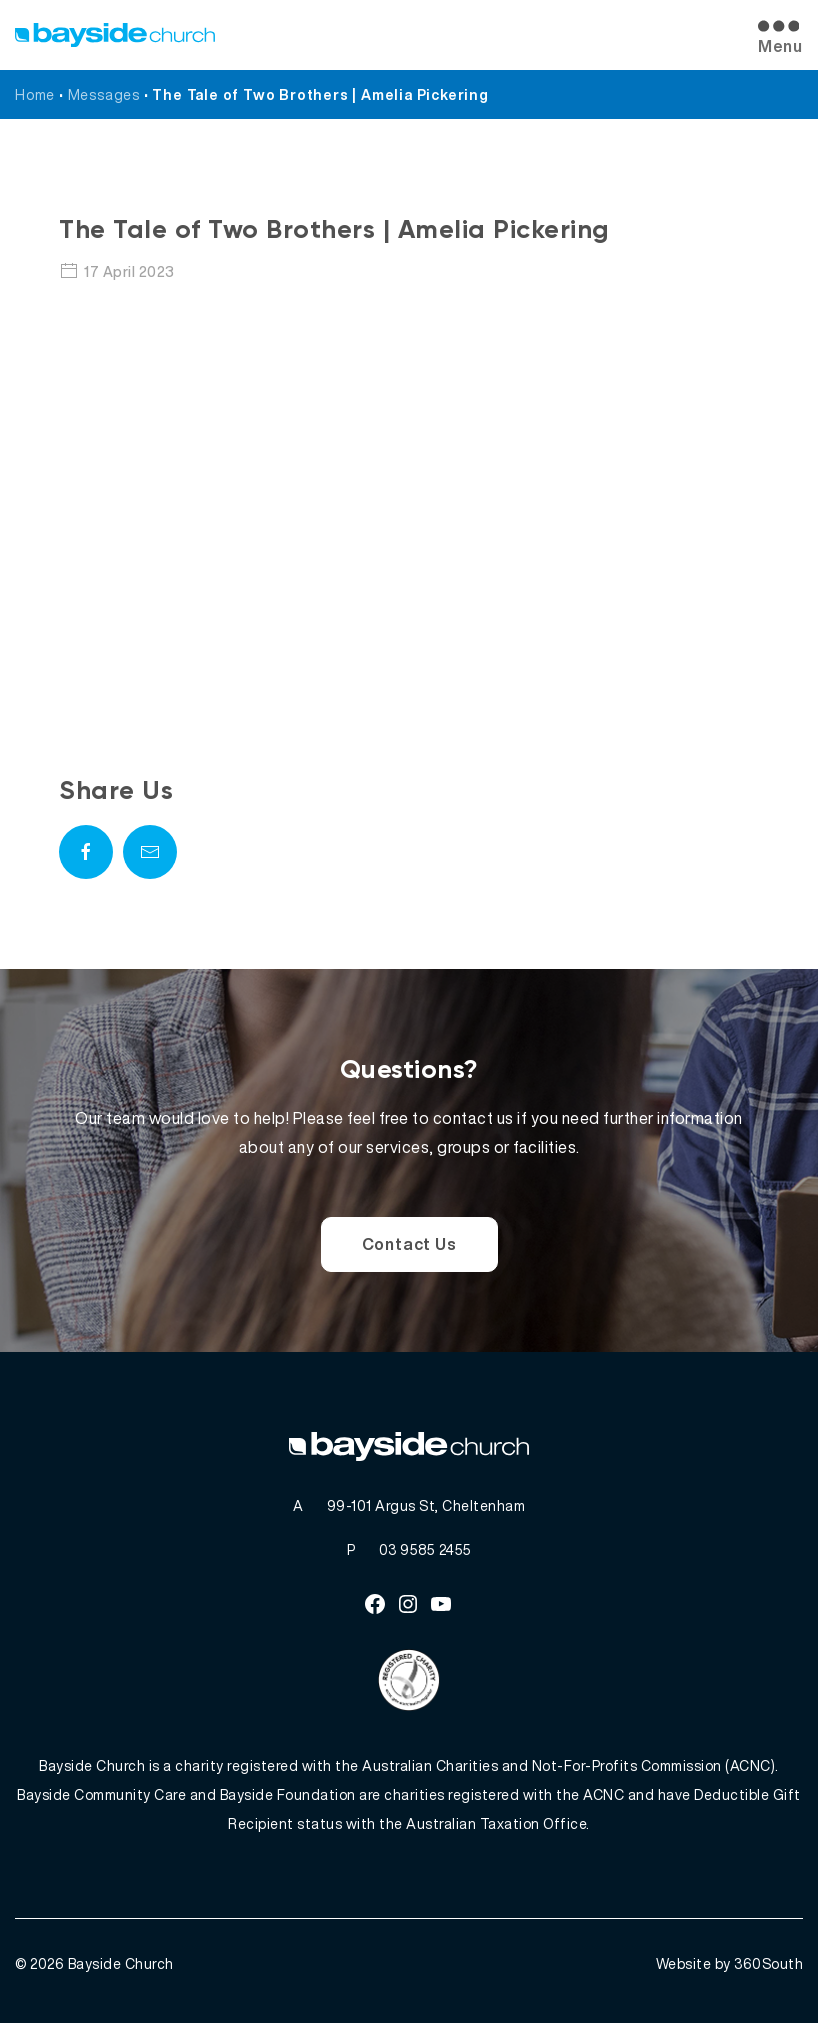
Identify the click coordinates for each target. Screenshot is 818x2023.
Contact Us (409, 1244)
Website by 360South (730, 1963)
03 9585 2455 (425, 1549)
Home (35, 94)
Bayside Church (121, 1963)
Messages (104, 94)
